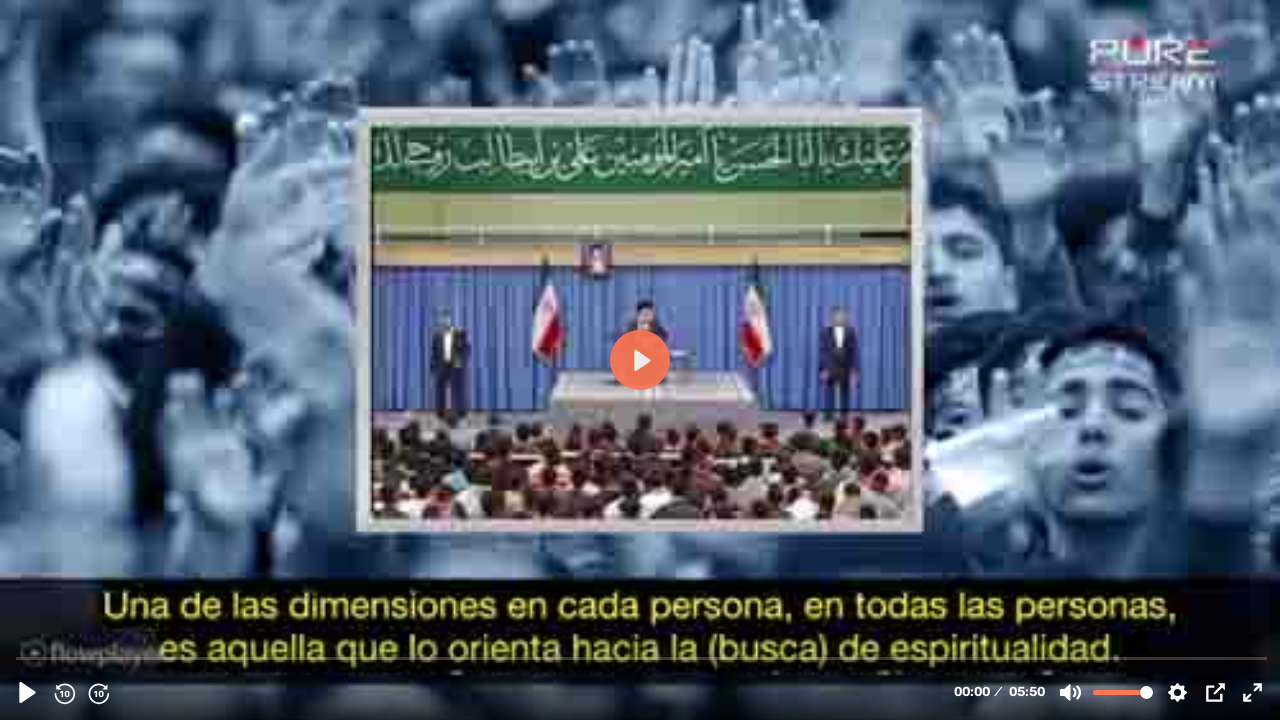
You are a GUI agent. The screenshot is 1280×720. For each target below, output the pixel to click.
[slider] (642, 657)
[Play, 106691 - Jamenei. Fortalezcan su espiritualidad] (27, 692)
